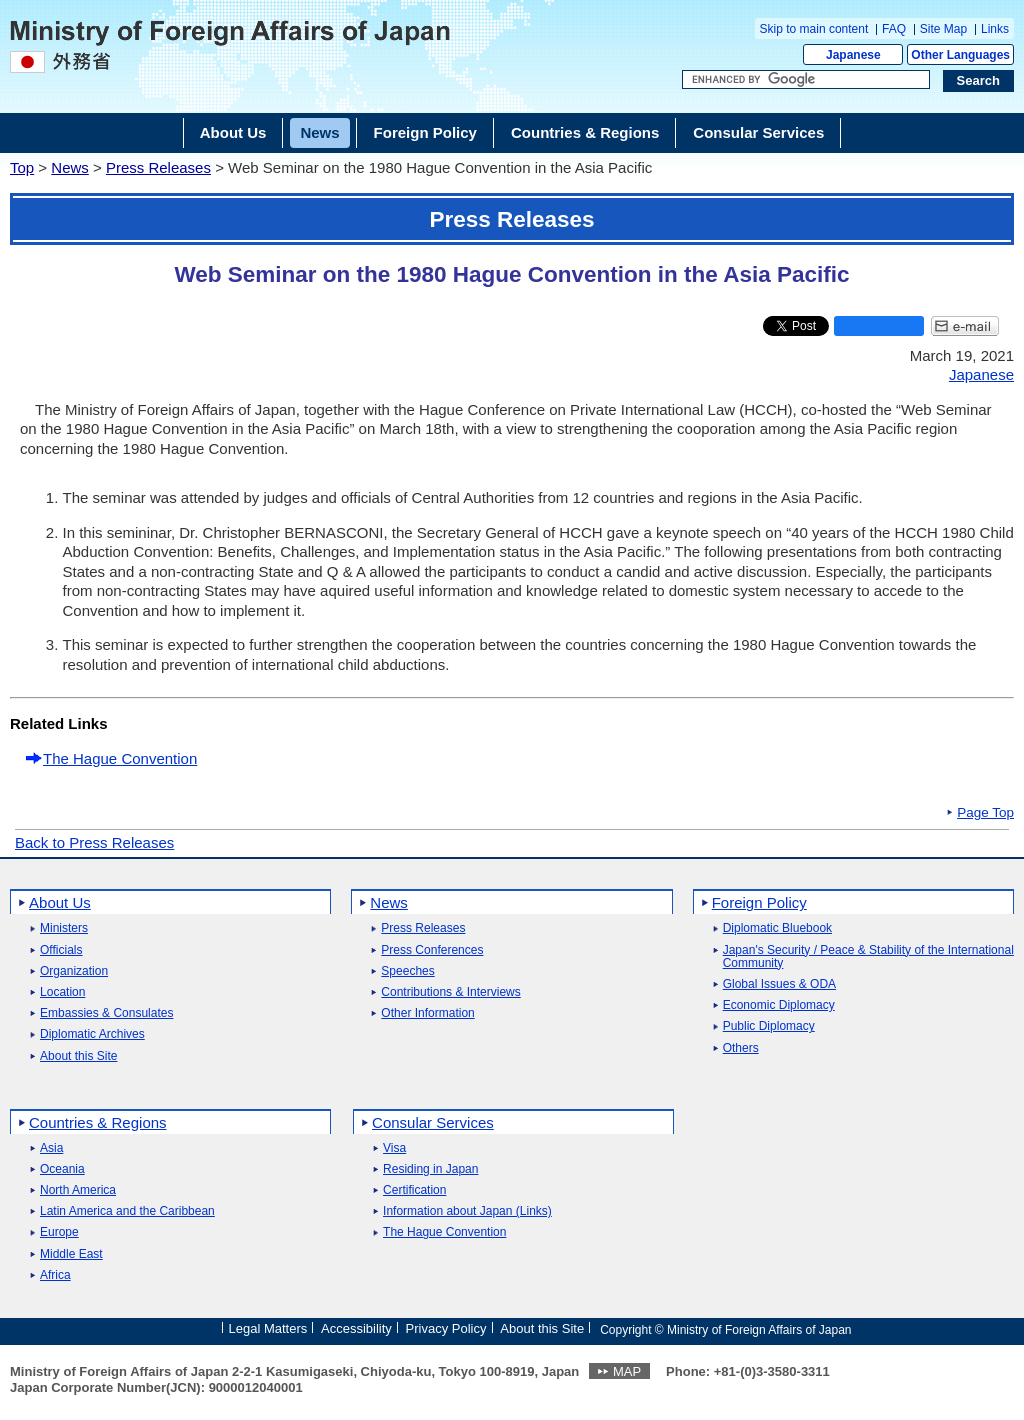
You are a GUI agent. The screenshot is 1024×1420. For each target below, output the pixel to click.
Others (741, 1048)
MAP (627, 1371)
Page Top (985, 813)
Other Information (427, 1013)
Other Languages (960, 55)
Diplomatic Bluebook (777, 928)
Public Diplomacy (769, 1026)
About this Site (78, 1056)
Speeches (407, 971)
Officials (61, 950)
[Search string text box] (806, 80)
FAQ (894, 29)
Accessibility (356, 1328)
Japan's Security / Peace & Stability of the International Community (868, 957)
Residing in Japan (430, 1169)
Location (62, 992)
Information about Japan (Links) (467, 1211)
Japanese (853, 55)
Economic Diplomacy (779, 1005)
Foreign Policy (759, 902)
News (70, 167)
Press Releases (158, 167)
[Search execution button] (979, 81)
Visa (394, 1148)
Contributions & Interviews (450, 992)
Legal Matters (267, 1328)
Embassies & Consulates (106, 1013)
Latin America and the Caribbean (127, 1211)
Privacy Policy (446, 1328)
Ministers (64, 928)
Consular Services (433, 1122)
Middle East (71, 1254)
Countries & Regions (98, 1122)
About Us (60, 902)
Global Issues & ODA (779, 984)
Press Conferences (432, 950)
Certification (414, 1190)
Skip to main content (814, 29)
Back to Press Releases (94, 842)
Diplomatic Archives (92, 1034)
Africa (55, 1275)
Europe (59, 1232)
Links (995, 29)
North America (78, 1190)
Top (22, 167)
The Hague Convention (120, 758)
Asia (51, 1148)
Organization (74, 971)
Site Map (943, 29)
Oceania (62, 1169)
